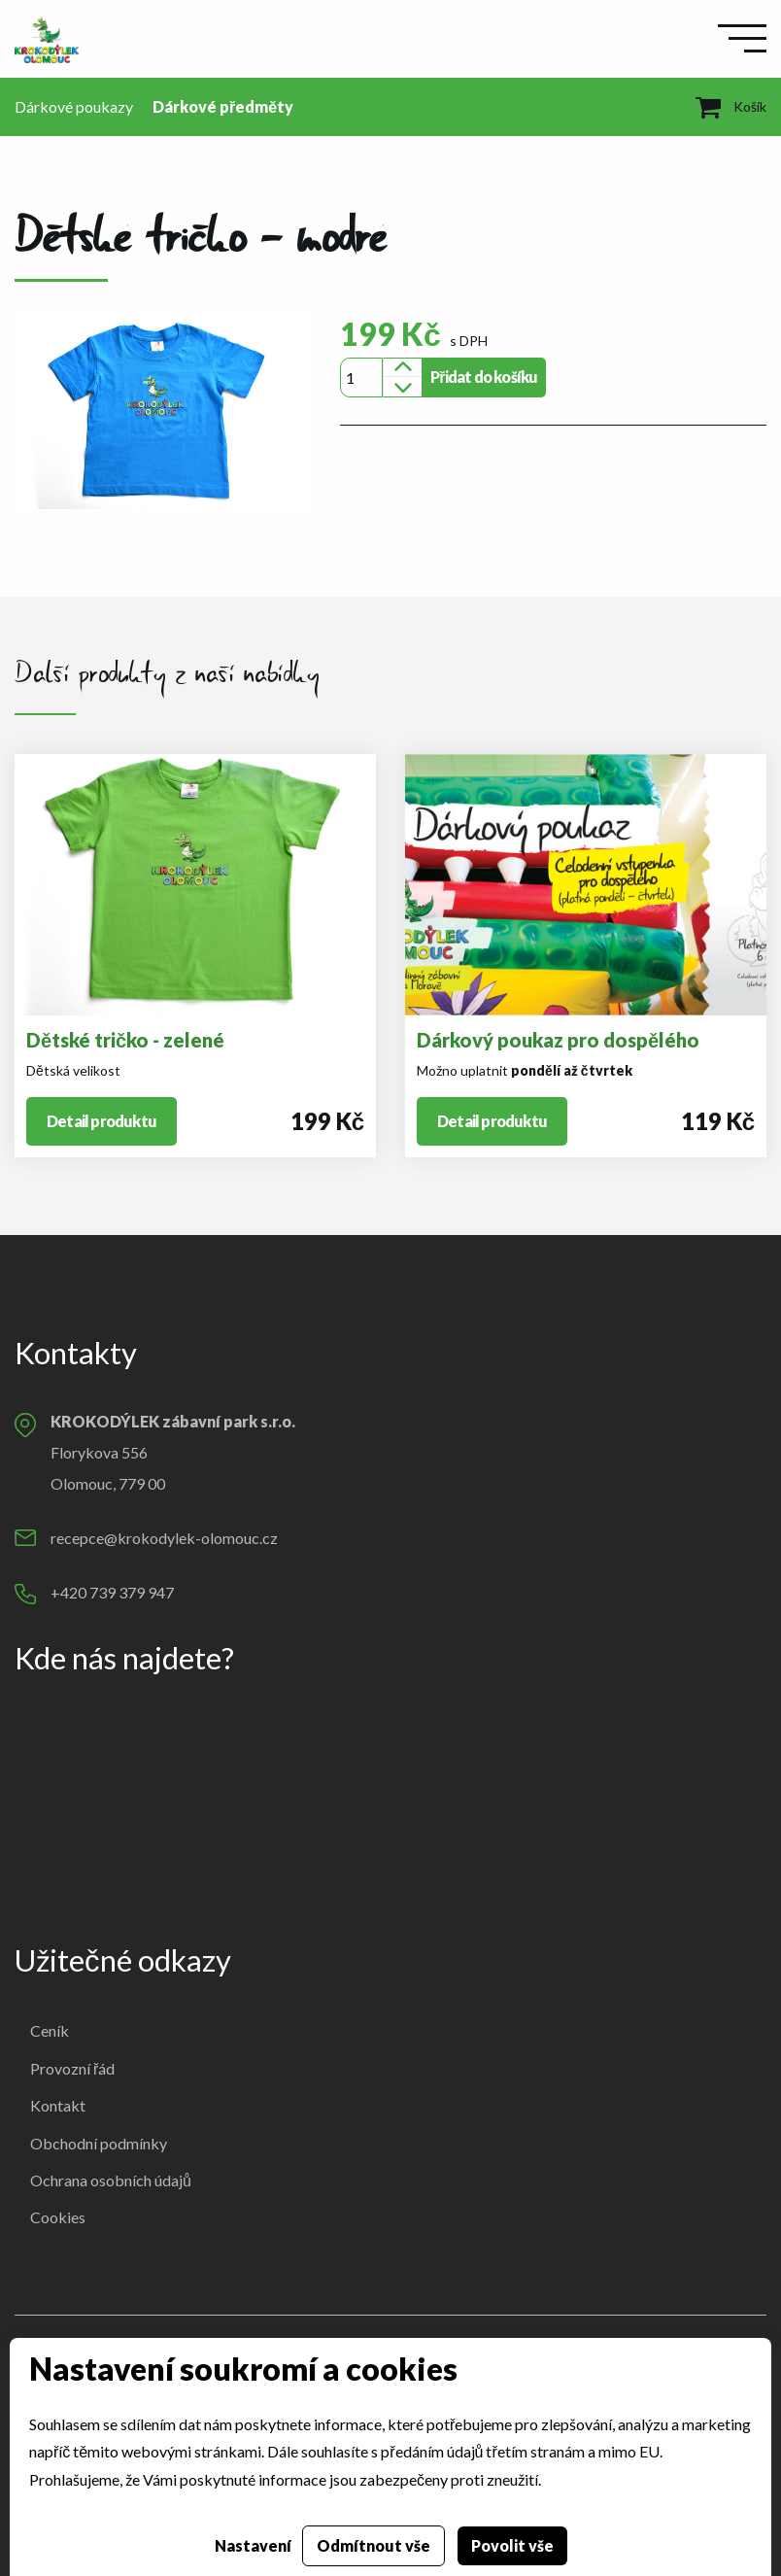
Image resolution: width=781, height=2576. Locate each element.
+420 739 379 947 (112, 1592)
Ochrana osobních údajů (110, 2180)
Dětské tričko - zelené (125, 1039)
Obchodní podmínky (98, 2143)
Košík (731, 106)
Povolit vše (512, 2545)
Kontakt (57, 2105)
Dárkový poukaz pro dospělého (558, 1039)
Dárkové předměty (223, 106)
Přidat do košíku (483, 376)
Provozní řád (72, 2068)
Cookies (57, 2217)
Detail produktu (101, 1121)
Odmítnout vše (373, 2545)
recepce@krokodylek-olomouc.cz (164, 1537)
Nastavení (253, 2545)
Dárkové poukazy (74, 106)
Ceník (49, 2030)
